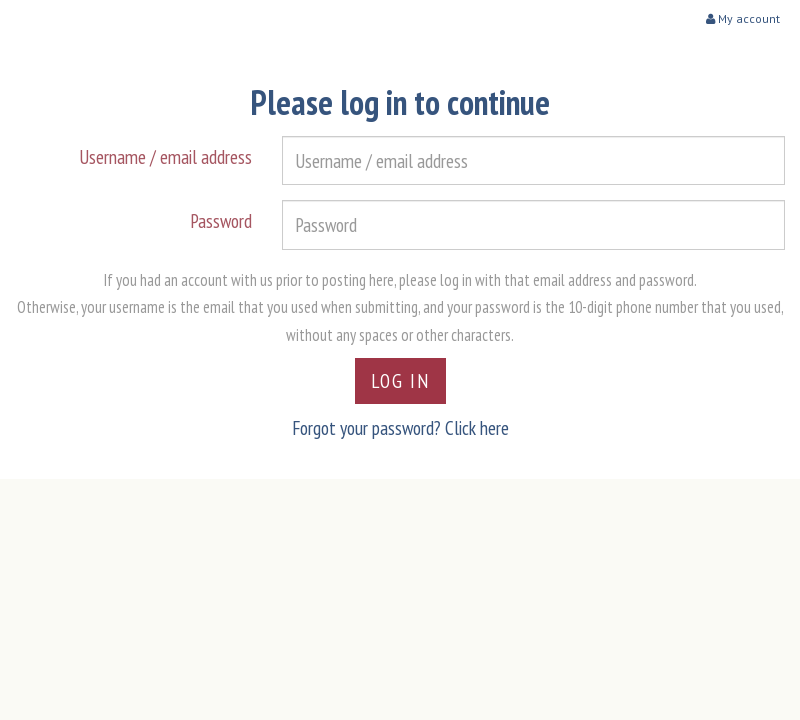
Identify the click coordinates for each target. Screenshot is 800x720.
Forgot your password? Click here (400, 427)
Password (221, 220)
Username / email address (165, 156)
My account (743, 18)
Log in (400, 380)
